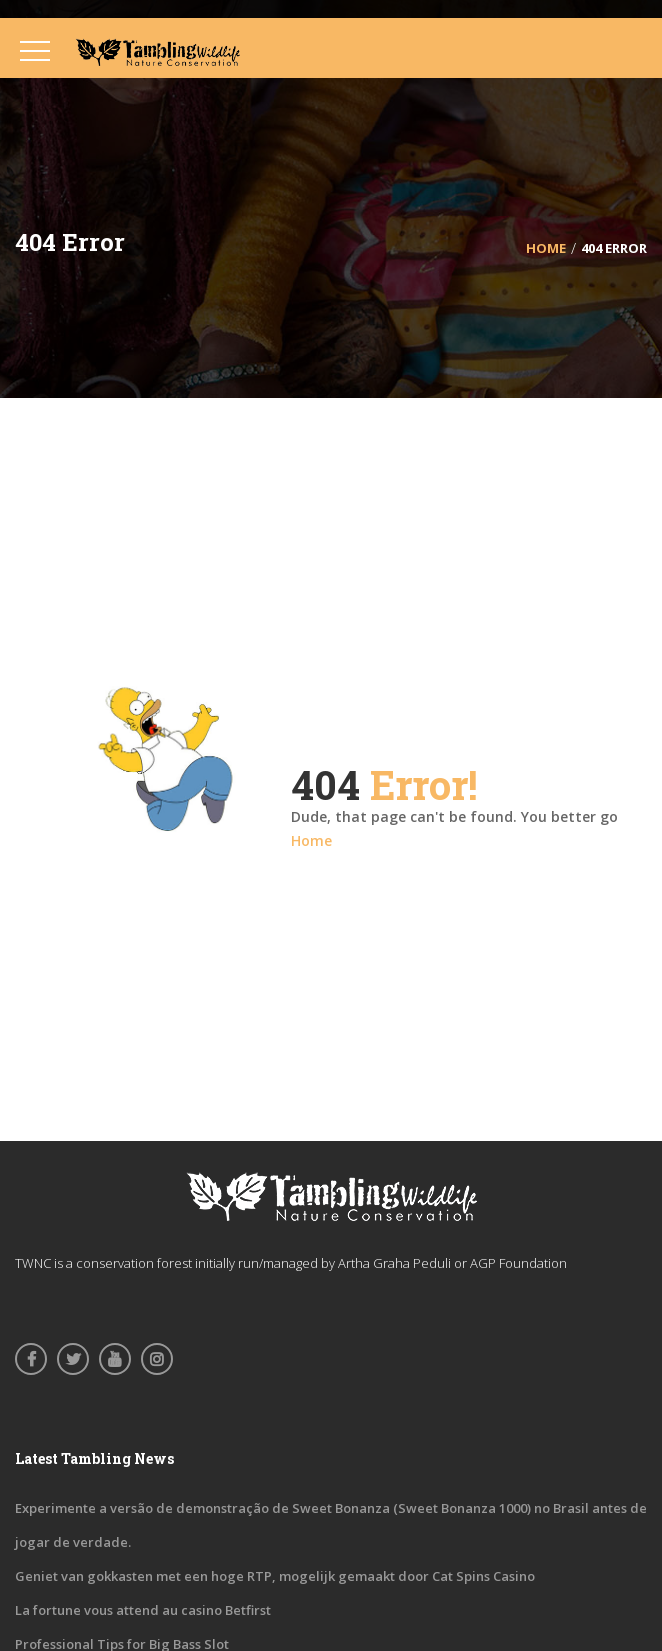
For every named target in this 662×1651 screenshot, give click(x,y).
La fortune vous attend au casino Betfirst (143, 1610)
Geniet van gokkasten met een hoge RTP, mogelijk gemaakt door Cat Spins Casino (275, 1576)
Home (311, 840)
